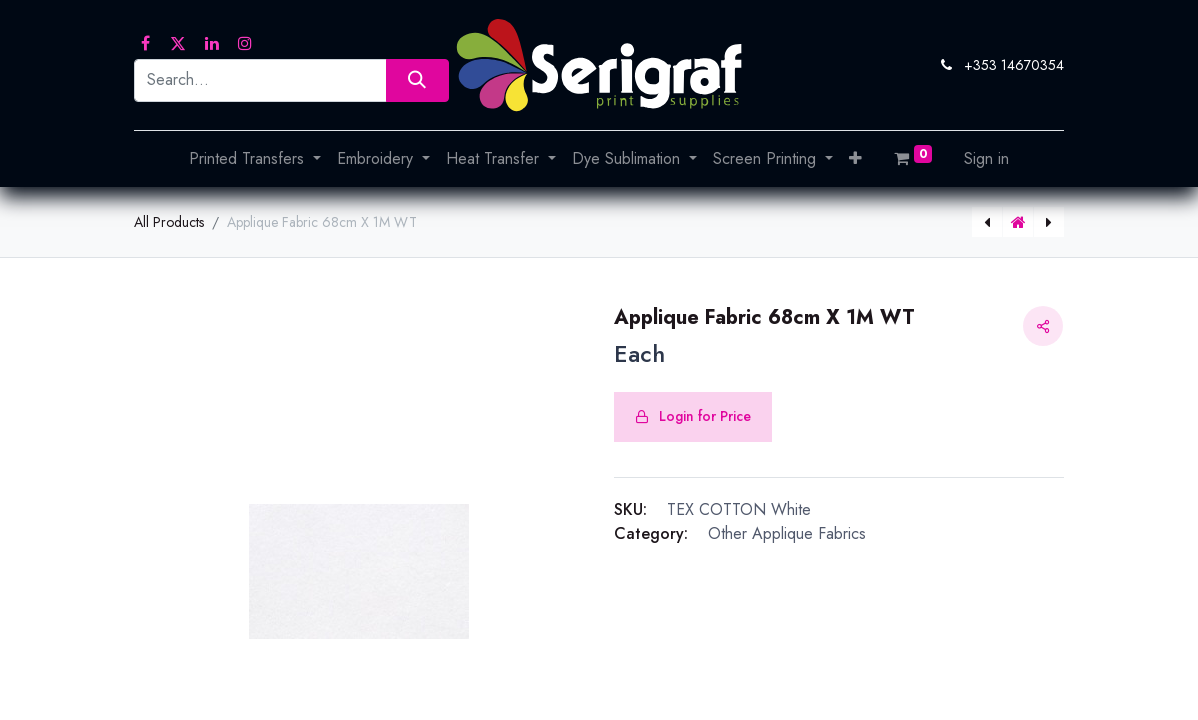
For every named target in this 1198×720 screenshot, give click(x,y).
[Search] (417, 80)
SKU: (630, 509)
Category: (651, 533)
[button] (855, 159)
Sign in (986, 158)
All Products (169, 222)
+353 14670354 (1014, 65)
